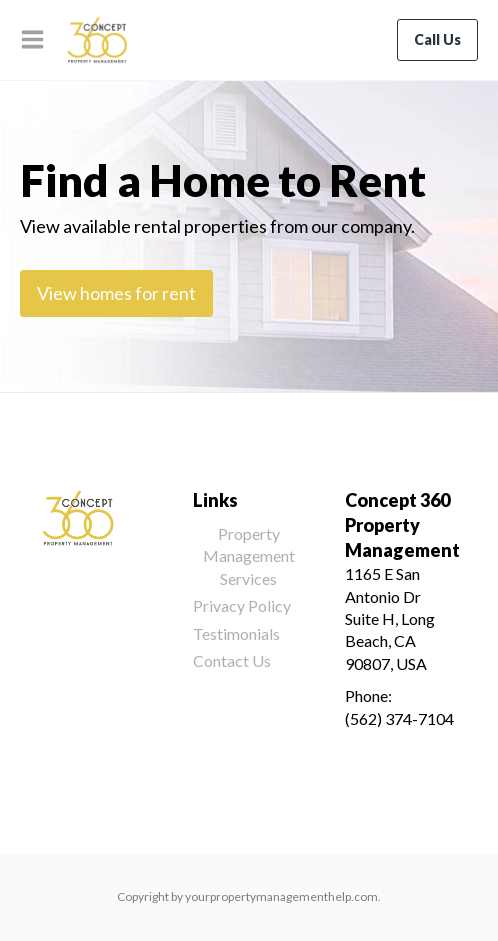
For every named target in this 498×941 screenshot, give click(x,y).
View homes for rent (116, 293)
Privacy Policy (242, 605)
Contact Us (232, 660)
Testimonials (236, 633)
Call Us (437, 39)
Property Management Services (249, 556)
